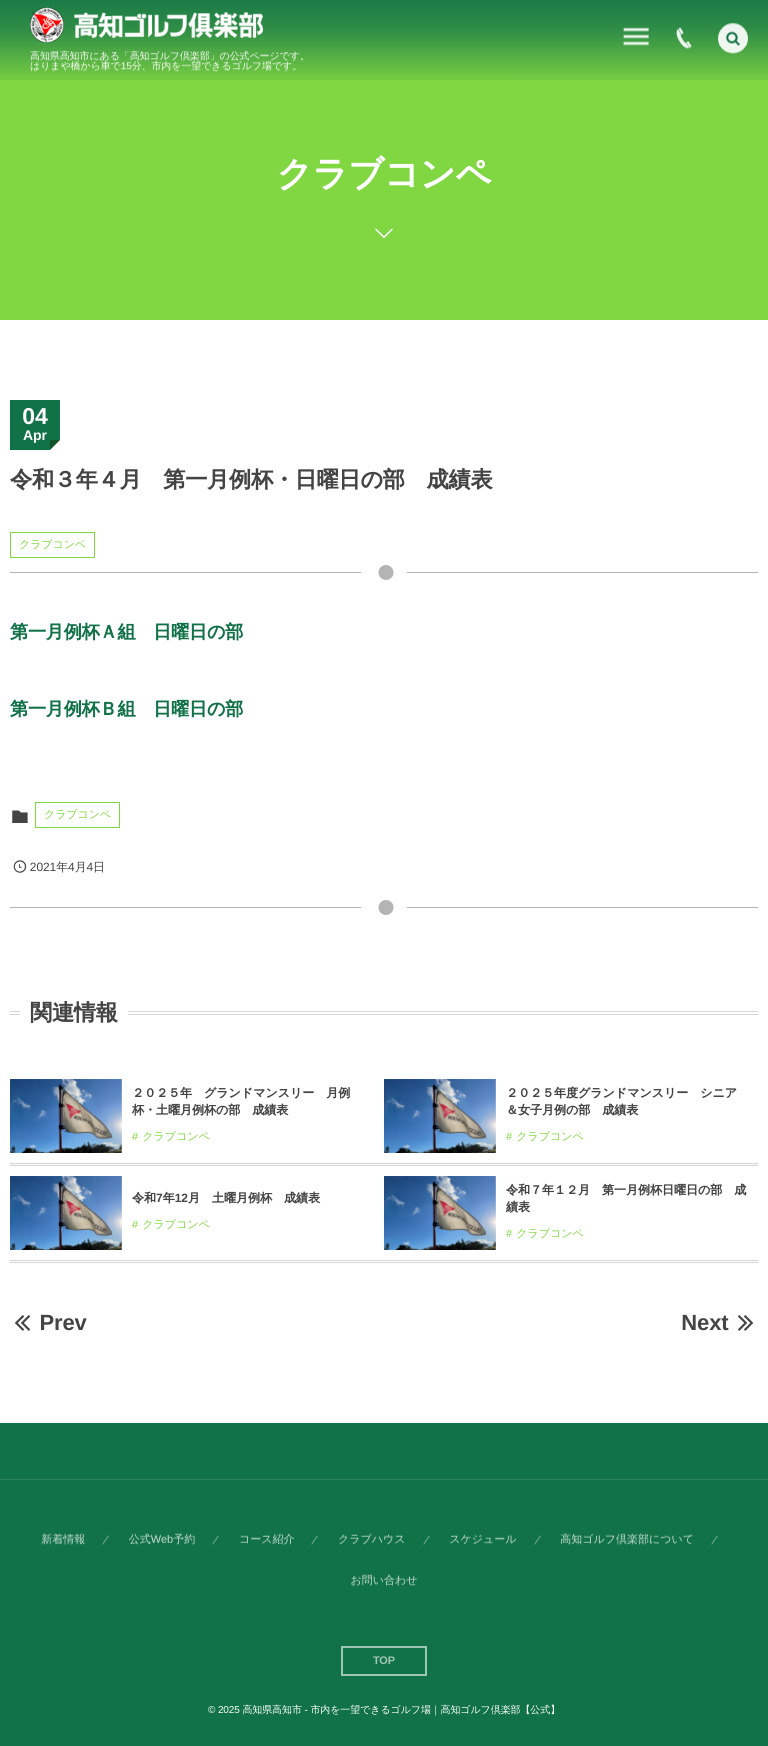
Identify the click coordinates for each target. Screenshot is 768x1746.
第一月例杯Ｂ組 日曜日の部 (126, 709)
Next (719, 1322)
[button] (733, 35)
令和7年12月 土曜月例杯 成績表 (226, 1198)
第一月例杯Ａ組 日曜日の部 (126, 632)
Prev (48, 1322)
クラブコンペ (52, 545)
